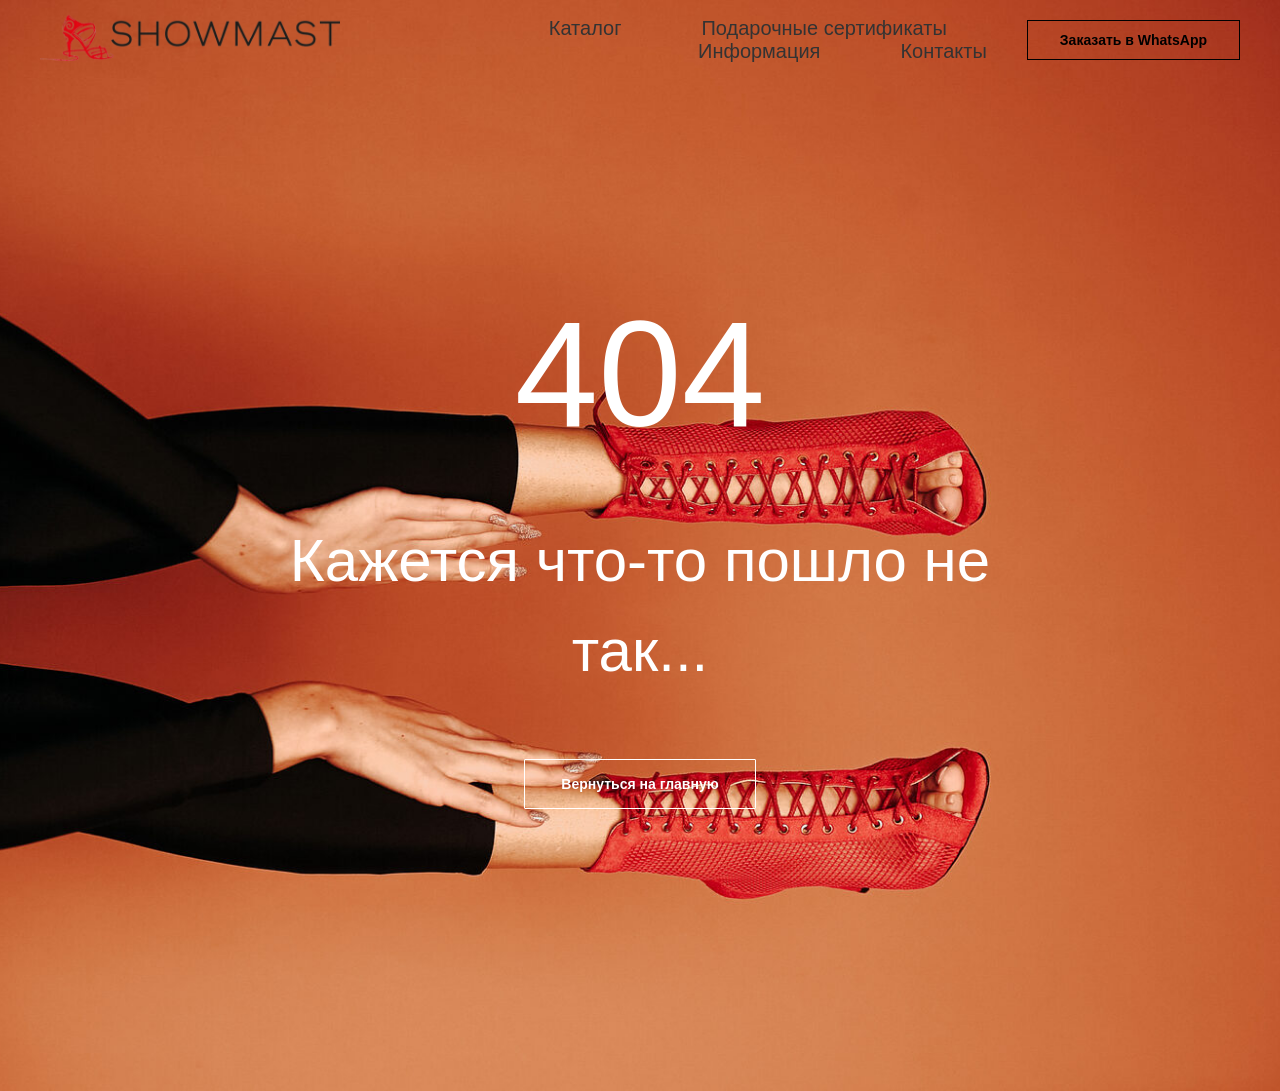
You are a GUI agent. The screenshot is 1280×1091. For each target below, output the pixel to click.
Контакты (943, 51)
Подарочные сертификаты (823, 28)
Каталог (585, 28)
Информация (759, 51)
